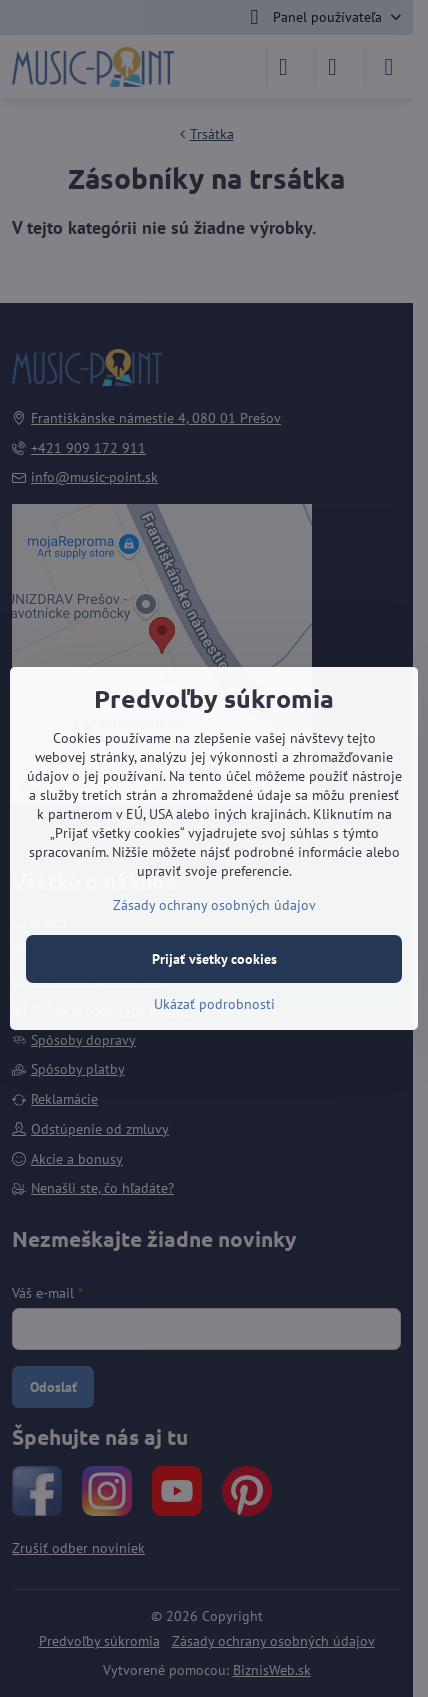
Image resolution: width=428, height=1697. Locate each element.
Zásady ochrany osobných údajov (214, 905)
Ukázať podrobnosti (214, 1004)
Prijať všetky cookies (214, 959)
